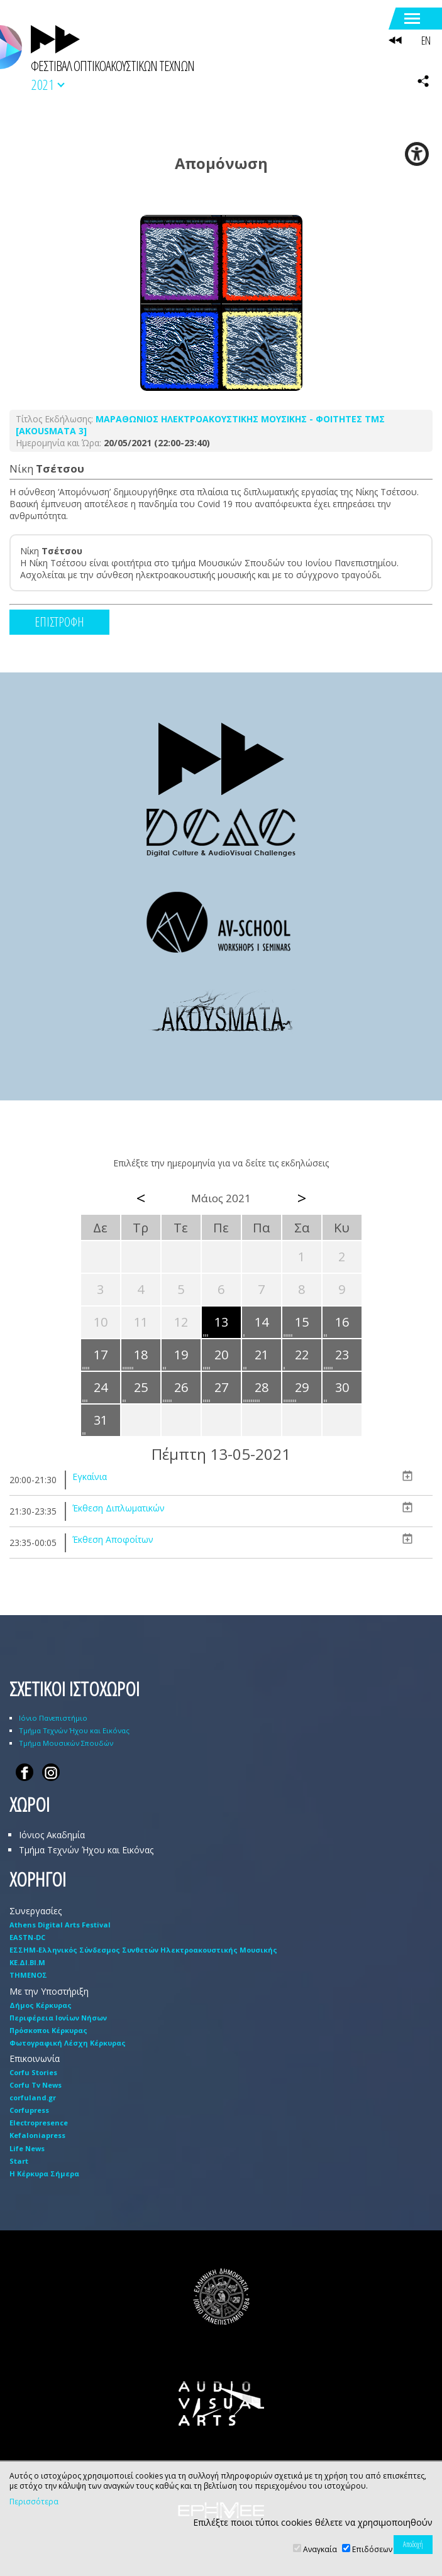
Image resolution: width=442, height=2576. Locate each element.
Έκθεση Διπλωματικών (118, 1508)
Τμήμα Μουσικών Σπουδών (66, 1743)
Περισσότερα (33, 2502)
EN (425, 40)
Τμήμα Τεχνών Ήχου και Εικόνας (74, 1730)
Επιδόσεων (372, 2549)
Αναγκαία (320, 2549)
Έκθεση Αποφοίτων (112, 1539)
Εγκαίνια (89, 1477)
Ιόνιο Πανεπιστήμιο (53, 1718)
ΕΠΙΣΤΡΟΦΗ (59, 621)
